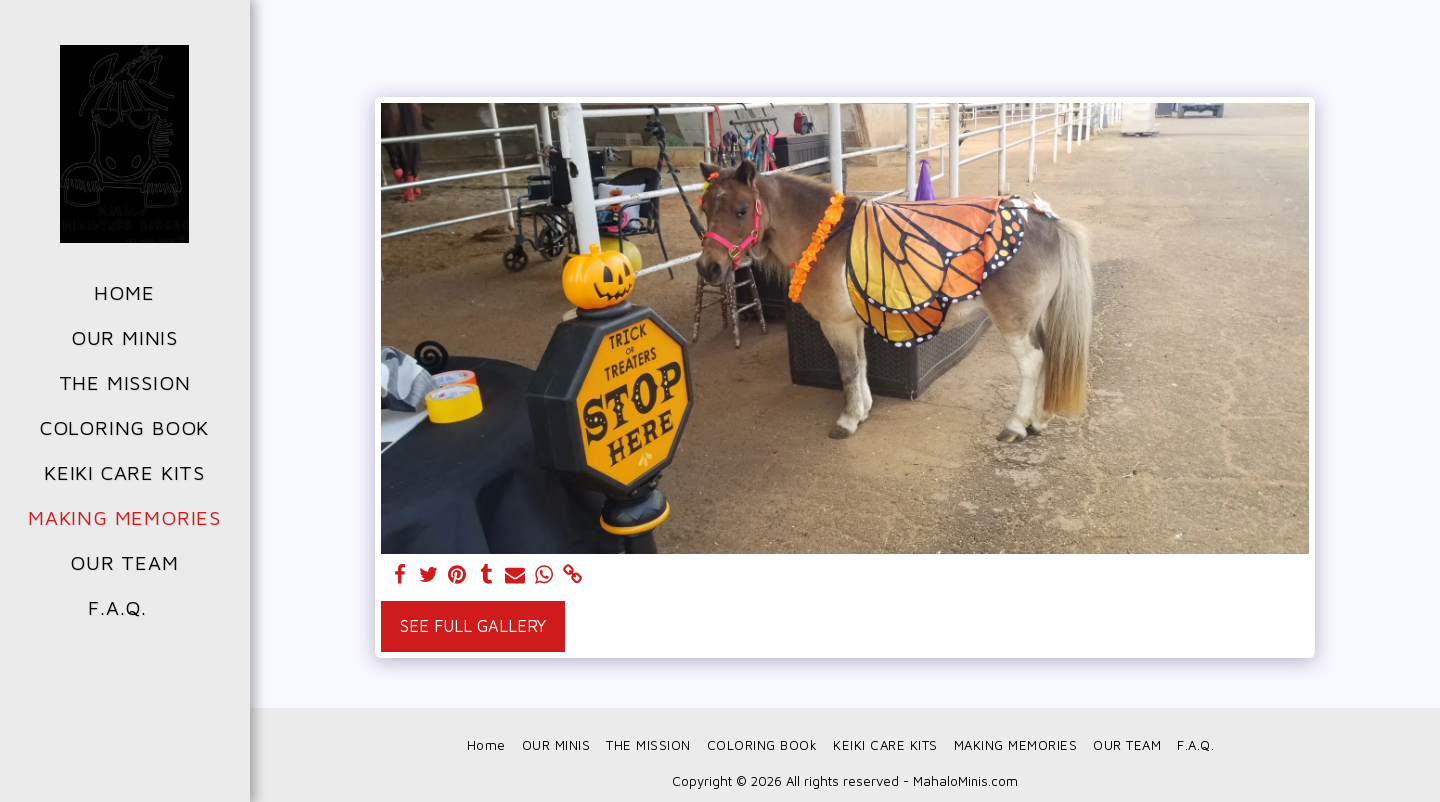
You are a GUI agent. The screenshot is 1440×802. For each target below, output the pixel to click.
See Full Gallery (473, 625)
